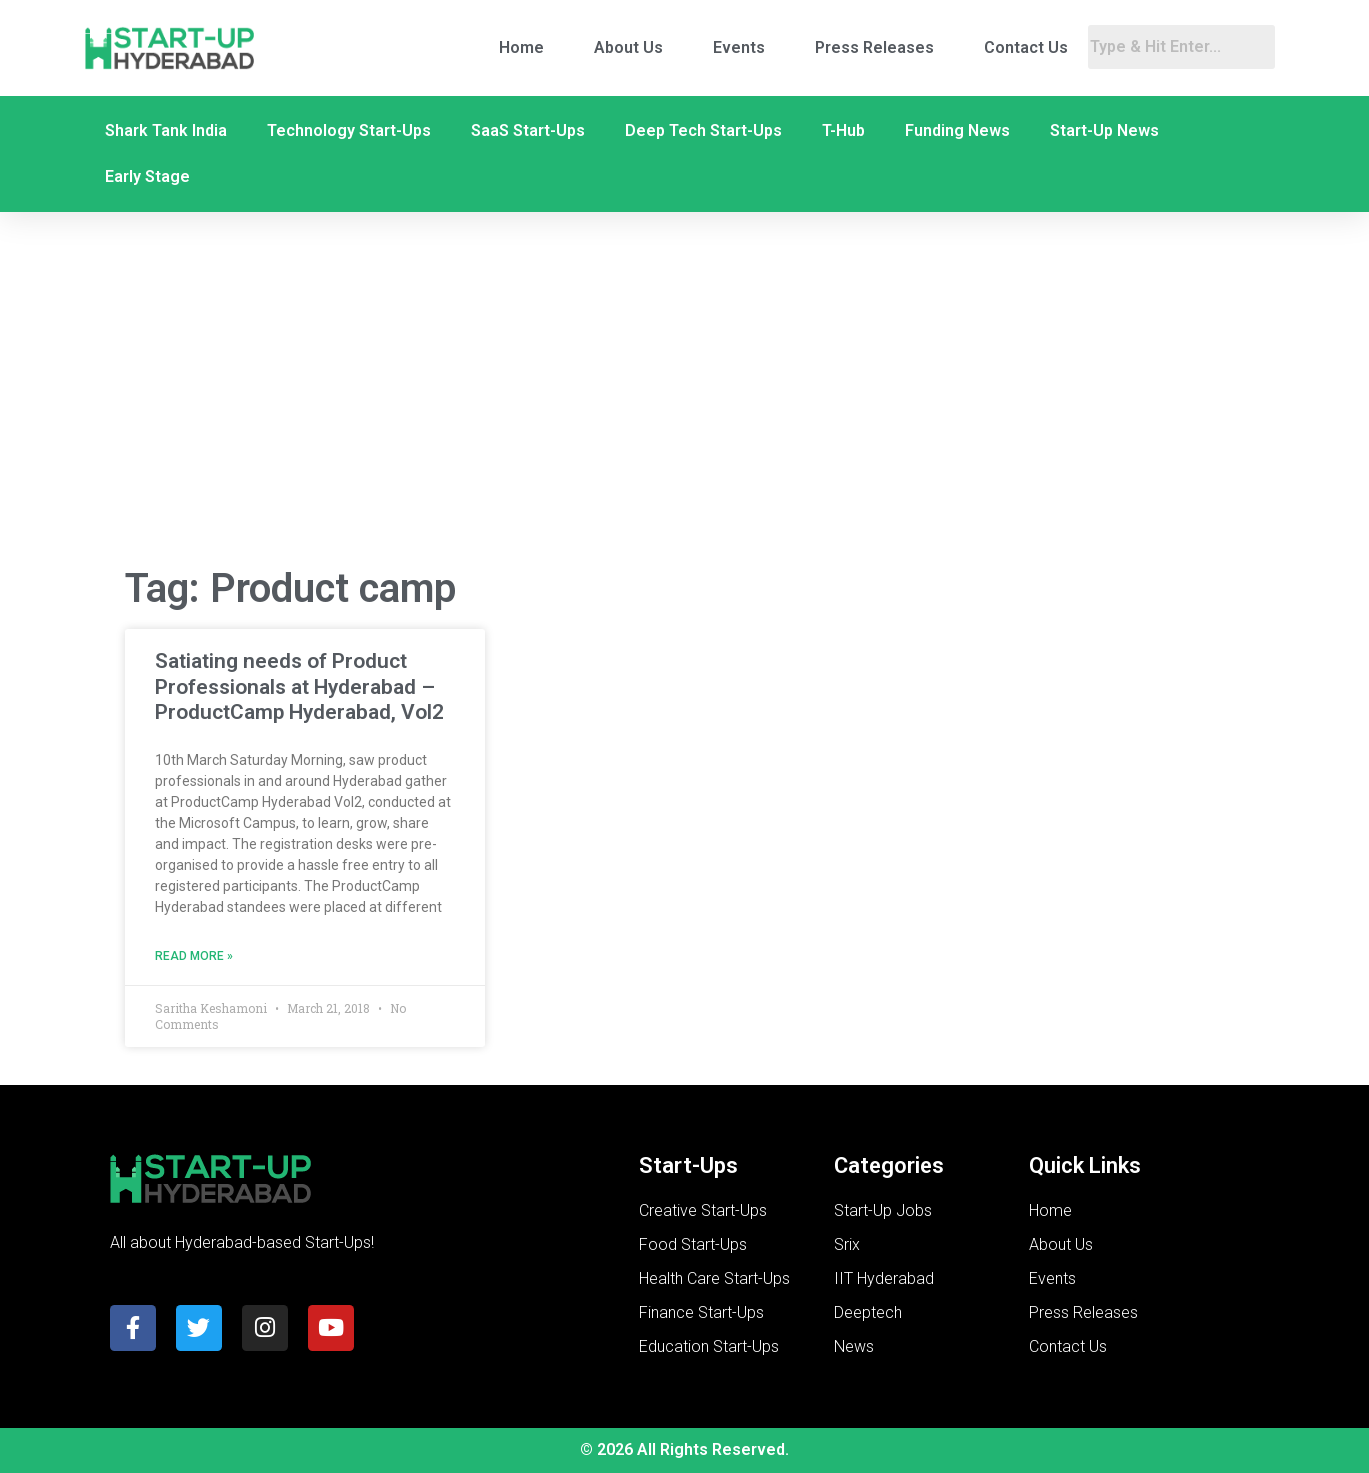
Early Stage (147, 176)
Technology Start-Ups (349, 130)
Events (739, 47)
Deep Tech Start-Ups (703, 130)
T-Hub (843, 130)
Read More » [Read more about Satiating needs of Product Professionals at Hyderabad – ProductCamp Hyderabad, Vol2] (194, 956)
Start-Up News (1104, 130)
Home (521, 47)
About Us (628, 47)
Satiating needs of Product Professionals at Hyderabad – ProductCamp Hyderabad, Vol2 (299, 686)
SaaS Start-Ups (528, 130)
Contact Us (1026, 47)
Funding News (957, 130)
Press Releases (874, 47)
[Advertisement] (685, 389)
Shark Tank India (166, 130)
